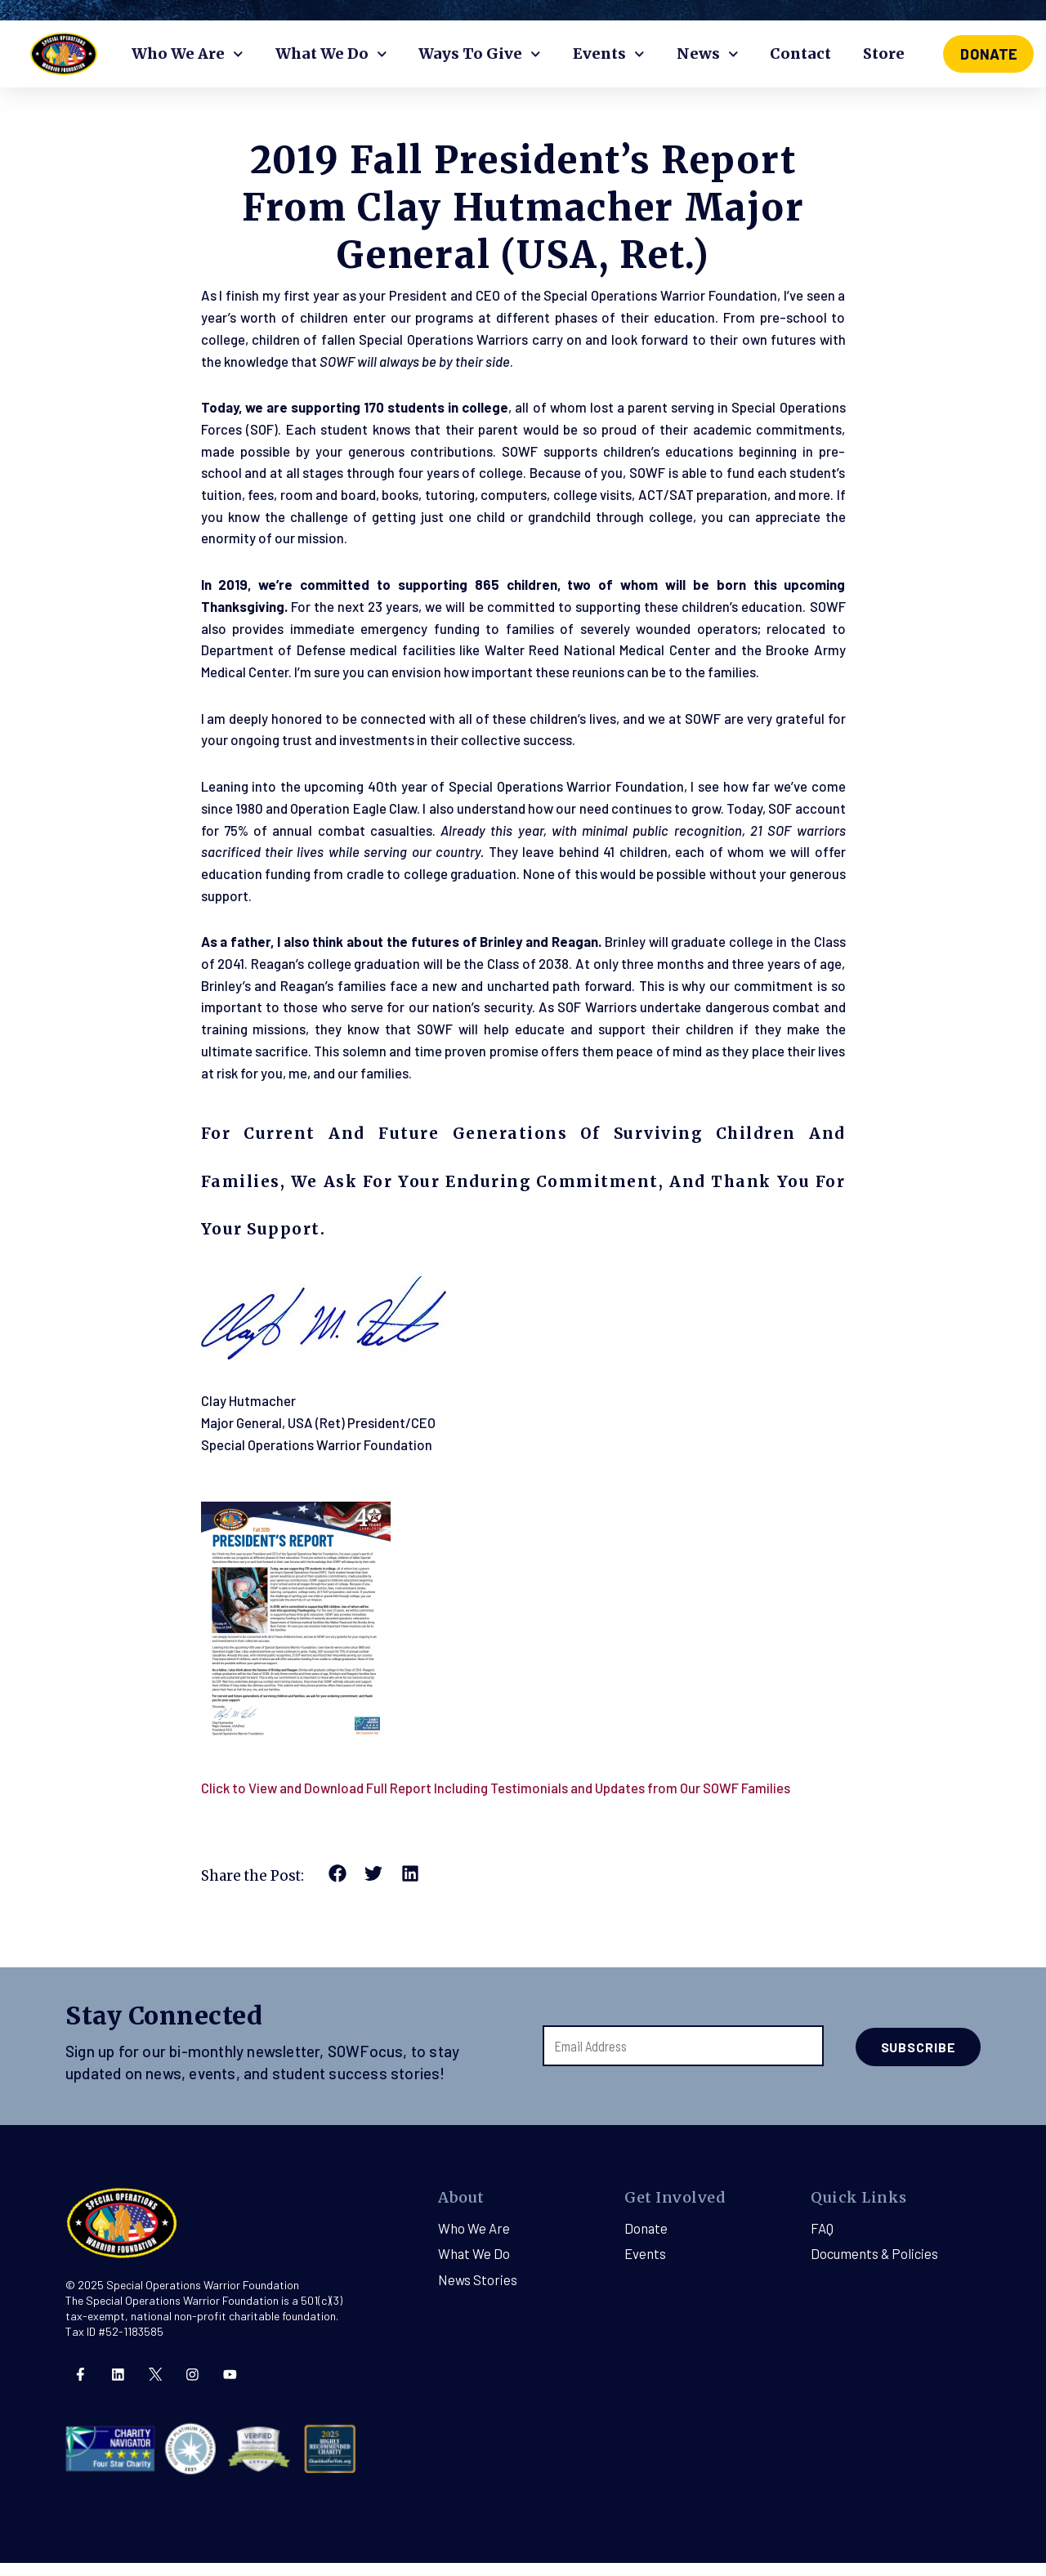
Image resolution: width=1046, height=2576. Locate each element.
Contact (800, 53)
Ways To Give (479, 54)
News (708, 54)
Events (609, 54)
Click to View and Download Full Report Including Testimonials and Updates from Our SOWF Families (498, 1802)
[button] (338, 1889)
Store (884, 53)
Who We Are (188, 54)
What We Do (331, 54)
